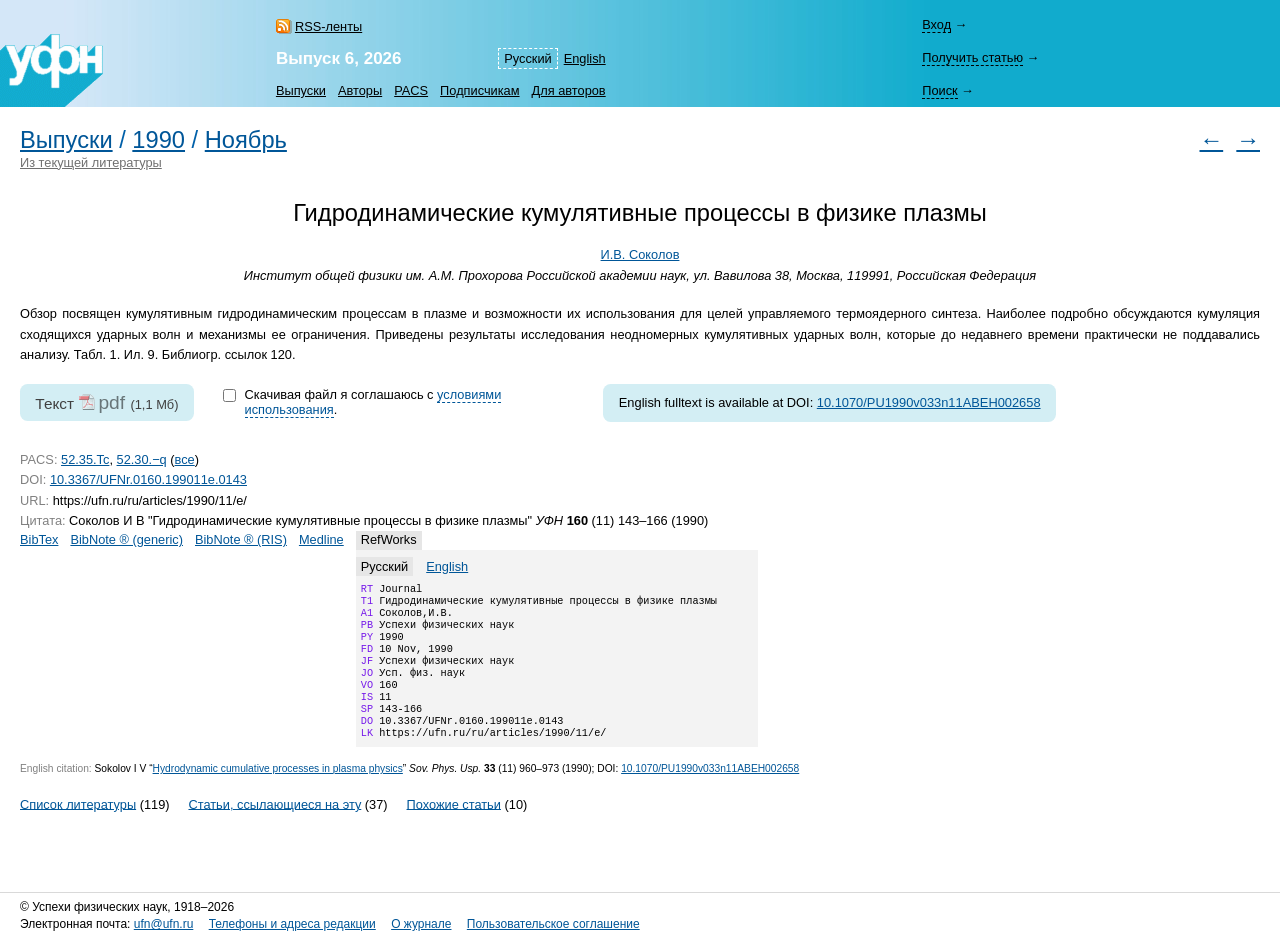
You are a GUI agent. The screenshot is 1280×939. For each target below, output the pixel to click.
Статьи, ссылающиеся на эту (274, 829)
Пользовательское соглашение (553, 924)
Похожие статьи (454, 829)
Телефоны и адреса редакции (292, 924)
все (185, 459)
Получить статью (972, 57)
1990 (158, 140)
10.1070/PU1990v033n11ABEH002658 (929, 402)
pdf (111, 402)
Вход (936, 24)
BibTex (39, 539)
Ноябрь (246, 140)
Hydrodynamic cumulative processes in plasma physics (278, 794)
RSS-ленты (328, 26)
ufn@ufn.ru (164, 924)
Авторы (360, 90)
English (585, 58)
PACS (411, 90)
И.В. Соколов (640, 254)
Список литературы (78, 829)
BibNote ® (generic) (126, 539)
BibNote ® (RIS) (241, 539)
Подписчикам (479, 90)
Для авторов (569, 90)
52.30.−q (142, 459)
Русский (527, 58)
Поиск (939, 90)
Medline (321, 539)
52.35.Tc (85, 459)
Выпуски (301, 90)
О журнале (421, 924)
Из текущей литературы (91, 162)
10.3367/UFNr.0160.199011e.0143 (148, 479)
